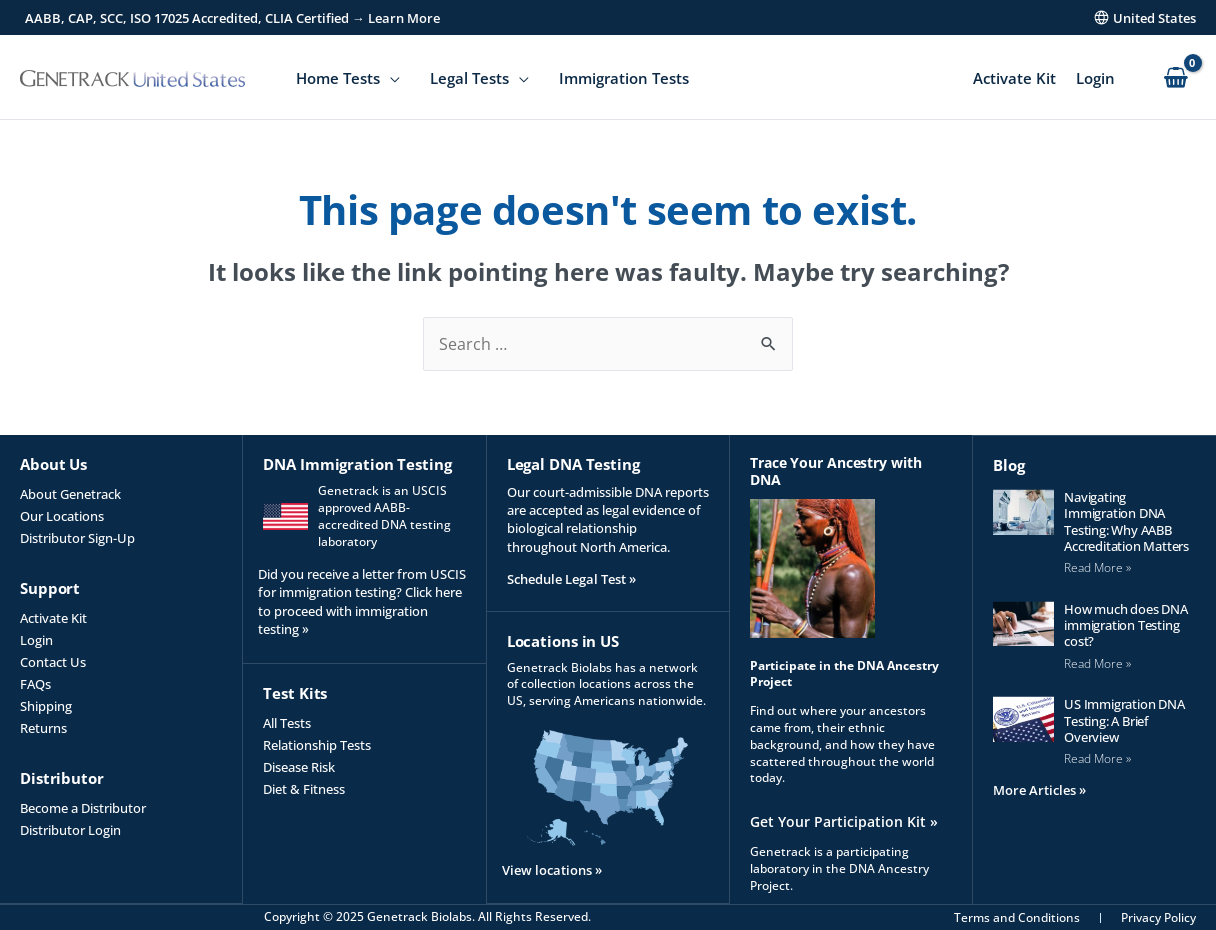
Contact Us (53, 662)
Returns (43, 728)
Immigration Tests (624, 78)
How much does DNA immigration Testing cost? (1126, 624)
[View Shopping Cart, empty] (1175, 78)
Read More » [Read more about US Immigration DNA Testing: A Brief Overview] (1097, 757)
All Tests (287, 723)
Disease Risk (299, 767)
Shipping (46, 706)
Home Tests (338, 78)
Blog (1009, 464)
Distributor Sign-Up (77, 538)
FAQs (35, 684)
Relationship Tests (317, 745)
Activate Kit (1014, 78)
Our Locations (62, 516)
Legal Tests (469, 78)
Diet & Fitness (304, 789)
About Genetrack (70, 494)
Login (1095, 78)
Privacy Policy (1158, 917)
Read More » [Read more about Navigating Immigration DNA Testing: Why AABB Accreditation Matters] (1097, 566)
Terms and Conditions (1017, 917)
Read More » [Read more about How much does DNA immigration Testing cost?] (1097, 662)
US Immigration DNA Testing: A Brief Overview (1124, 719)
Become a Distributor (83, 808)
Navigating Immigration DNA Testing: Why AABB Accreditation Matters (1126, 520)
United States (1154, 18)
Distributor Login (70, 830)
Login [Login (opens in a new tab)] (36, 640)
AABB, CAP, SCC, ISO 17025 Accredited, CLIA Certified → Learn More (232, 18)
